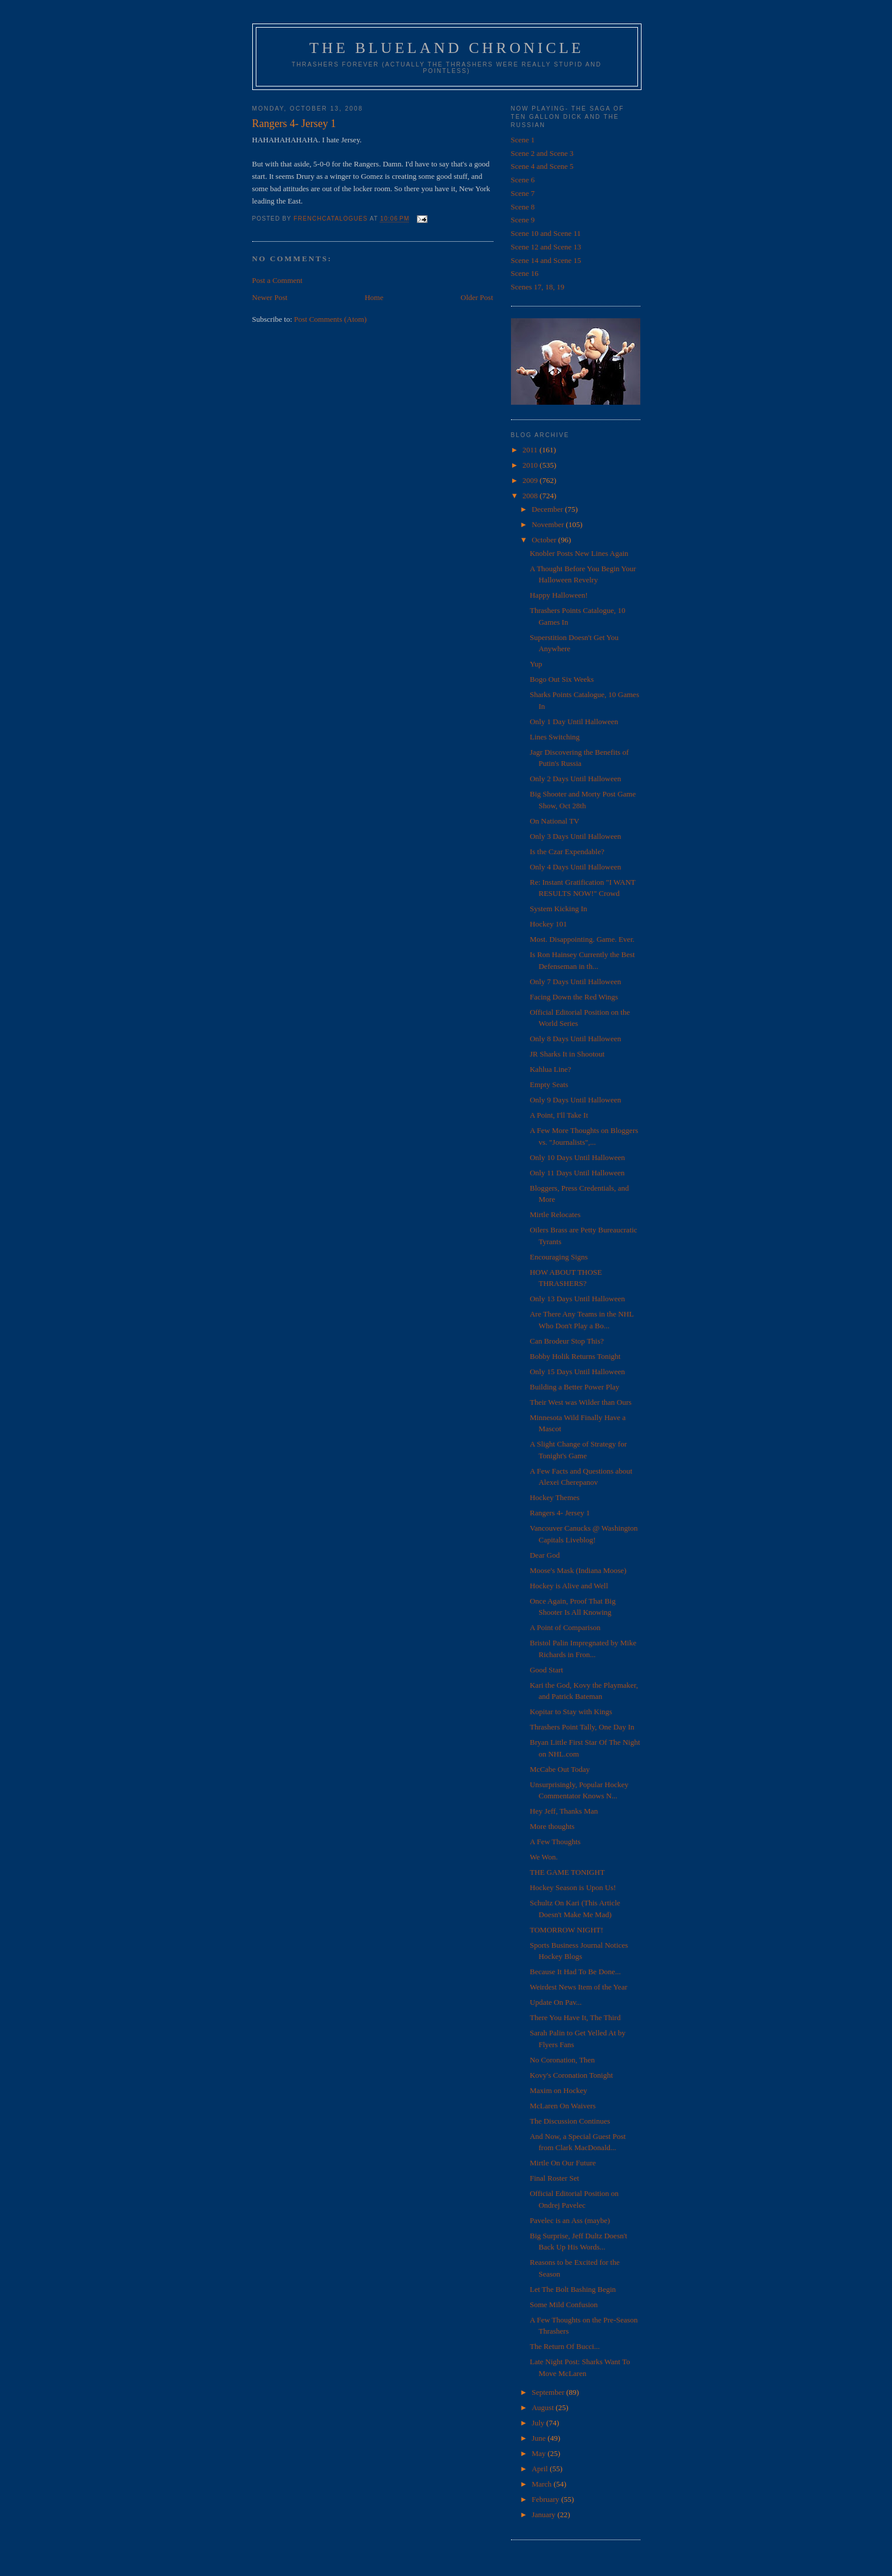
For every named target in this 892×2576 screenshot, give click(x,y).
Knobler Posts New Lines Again (579, 553)
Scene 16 (525, 273)
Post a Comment (277, 280)
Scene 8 (523, 206)
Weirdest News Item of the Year (578, 1986)
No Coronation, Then (562, 2059)
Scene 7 (523, 193)
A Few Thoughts (555, 1841)
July (539, 2422)
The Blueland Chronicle (446, 47)
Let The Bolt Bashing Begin (573, 2289)
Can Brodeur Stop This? (567, 1341)
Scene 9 (523, 219)
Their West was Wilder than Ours (581, 1402)
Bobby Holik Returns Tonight (575, 1356)
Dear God (545, 1555)
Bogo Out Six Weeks (562, 679)
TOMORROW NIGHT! (566, 1929)
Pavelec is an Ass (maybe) (570, 2220)
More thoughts (552, 1826)
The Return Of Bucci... (565, 2346)
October (545, 539)
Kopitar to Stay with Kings (571, 1711)
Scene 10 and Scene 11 (546, 233)
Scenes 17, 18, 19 (537, 286)
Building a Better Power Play (574, 1386)
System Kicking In (558, 908)
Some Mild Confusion (564, 2304)
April (541, 2468)
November (549, 524)
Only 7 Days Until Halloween (575, 981)
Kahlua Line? (550, 1069)
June (539, 2438)
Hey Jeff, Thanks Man (564, 1811)
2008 (531, 495)
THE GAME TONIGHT (567, 1872)
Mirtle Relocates (555, 1214)
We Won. (544, 1856)
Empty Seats (549, 1084)
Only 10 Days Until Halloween (577, 1157)
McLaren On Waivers (563, 2105)
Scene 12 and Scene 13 (546, 246)
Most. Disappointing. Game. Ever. (582, 939)
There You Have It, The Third (575, 2017)
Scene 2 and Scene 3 (542, 153)
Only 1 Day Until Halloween (574, 721)
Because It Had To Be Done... (575, 1971)
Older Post (476, 297)
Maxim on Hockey (558, 2090)
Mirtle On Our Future (563, 2162)
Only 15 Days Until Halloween (577, 1371)
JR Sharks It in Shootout (567, 1053)
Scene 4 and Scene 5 (542, 166)
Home (374, 297)
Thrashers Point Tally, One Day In (582, 1726)
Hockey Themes (555, 1497)
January (544, 2514)
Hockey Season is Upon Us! (573, 1887)
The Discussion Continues (570, 2121)
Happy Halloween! (559, 595)
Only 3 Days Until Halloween (575, 836)
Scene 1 (523, 139)
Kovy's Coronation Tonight (571, 2075)
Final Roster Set (554, 2178)
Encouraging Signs (559, 1256)
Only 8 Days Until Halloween (575, 1038)
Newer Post (270, 297)
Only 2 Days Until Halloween (575, 778)
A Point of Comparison (565, 1627)
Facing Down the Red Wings (574, 996)
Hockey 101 (548, 923)
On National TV (554, 821)
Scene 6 (523, 179)
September (549, 2392)
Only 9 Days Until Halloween (575, 1099)
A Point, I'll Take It (559, 1115)
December (548, 509)
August (544, 2407)
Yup (536, 663)
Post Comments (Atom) (330, 319)
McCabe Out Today (560, 1769)
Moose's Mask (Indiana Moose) (578, 1570)
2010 (531, 465)
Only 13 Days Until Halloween (577, 1298)
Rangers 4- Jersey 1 (560, 1512)
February (546, 2499)
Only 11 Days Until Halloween (577, 1172)
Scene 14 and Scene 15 (546, 260)
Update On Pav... (556, 2002)
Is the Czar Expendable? (567, 851)
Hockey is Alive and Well (569, 1585)
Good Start (546, 1669)
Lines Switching (555, 736)
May (539, 2453)
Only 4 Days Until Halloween (575, 866)
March (542, 2484)
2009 (531, 480)
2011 (531, 449)
